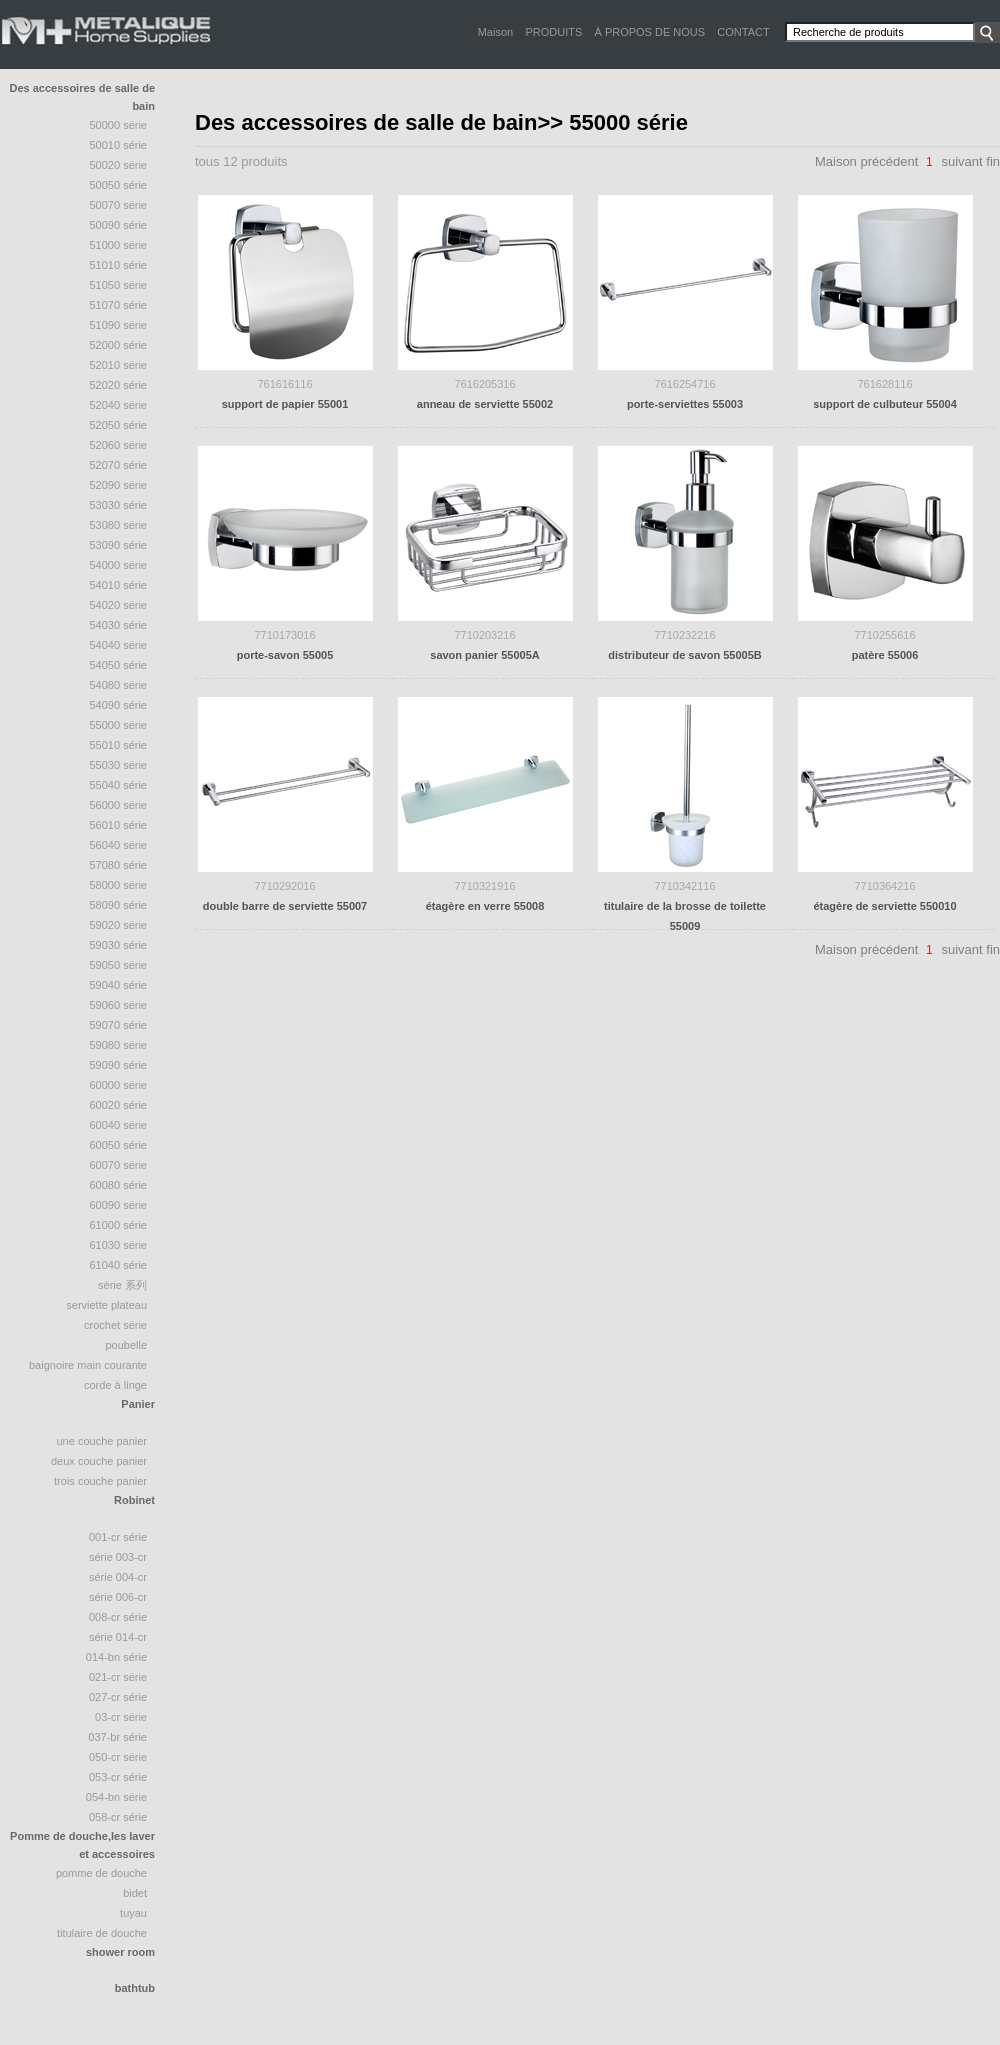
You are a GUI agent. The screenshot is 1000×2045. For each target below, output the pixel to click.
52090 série (119, 485)
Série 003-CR (118, 1557)
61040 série (119, 1265)
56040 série (119, 845)
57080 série (119, 865)
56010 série (119, 825)
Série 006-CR (118, 1597)
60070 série (119, 1165)
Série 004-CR (118, 1577)
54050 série (119, 665)
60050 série (119, 1145)
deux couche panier (99, 1461)
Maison (495, 32)
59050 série (119, 965)
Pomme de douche (101, 1873)
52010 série (119, 365)
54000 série (119, 565)
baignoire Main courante (88, 1365)
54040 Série (119, 645)
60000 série (119, 1085)
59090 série (119, 1065)
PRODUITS (553, 32)
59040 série (119, 985)
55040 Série (119, 785)
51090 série (119, 325)
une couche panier (101, 1441)
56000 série (119, 805)
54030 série (119, 625)
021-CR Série (118, 1677)
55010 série (119, 745)
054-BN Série (116, 1797)
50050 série (119, 185)
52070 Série (119, 465)
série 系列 (122, 1285)
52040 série (119, 405)
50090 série (119, 225)
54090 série (119, 705)
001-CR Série (118, 1537)
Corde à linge (115, 1385)
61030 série (119, 1245)
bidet (135, 1893)
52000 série (119, 345)
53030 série (119, 505)
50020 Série (119, 165)
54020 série (119, 605)
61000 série (119, 1225)
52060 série (119, 445)
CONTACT (743, 32)
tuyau (133, 1913)
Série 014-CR (118, 1637)
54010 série (119, 585)
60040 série (119, 1125)
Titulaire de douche (102, 1933)
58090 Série (119, 905)
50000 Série (119, 125)
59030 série (119, 945)
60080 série (119, 1185)
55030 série (119, 765)
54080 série (119, 685)
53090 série (119, 545)
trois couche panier (100, 1481)
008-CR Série (118, 1617)
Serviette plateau (106, 1305)
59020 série (119, 925)
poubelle (126, 1345)
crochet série (115, 1325)
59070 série (119, 1025)
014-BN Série (116, 1657)
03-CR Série (121, 1717)
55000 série (119, 725)
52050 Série (119, 425)
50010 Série (119, 145)
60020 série (119, 1105)
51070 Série (119, 305)
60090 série (119, 1205)
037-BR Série (117, 1737)
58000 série (119, 885)
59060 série (119, 1005)
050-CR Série (118, 1757)
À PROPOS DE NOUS (649, 32)
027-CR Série (118, 1697)
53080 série (119, 525)
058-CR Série (118, 1817)
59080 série (119, 1045)
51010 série (119, 265)
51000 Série (119, 245)
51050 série (119, 285)
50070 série (119, 205)
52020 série (119, 385)
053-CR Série (118, 1777)
